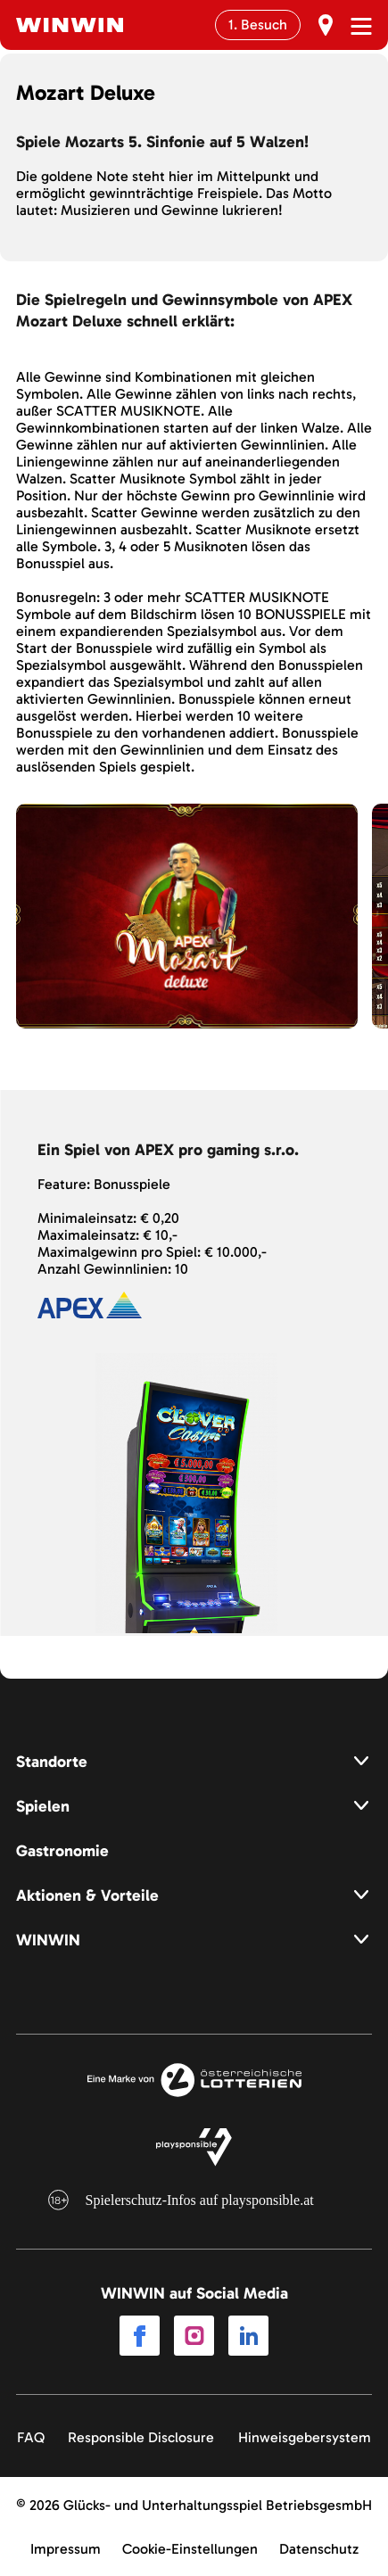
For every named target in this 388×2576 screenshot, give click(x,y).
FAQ (31, 2437)
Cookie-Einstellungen (190, 2548)
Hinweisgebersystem (304, 2437)
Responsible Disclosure (141, 2437)
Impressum (65, 2548)
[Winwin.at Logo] (69, 25)
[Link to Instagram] (194, 2337)
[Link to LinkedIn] (248, 2337)
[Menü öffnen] (361, 26)
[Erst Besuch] (325, 25)
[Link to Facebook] (140, 2337)
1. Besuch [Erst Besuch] (257, 24)
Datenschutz (319, 2548)
